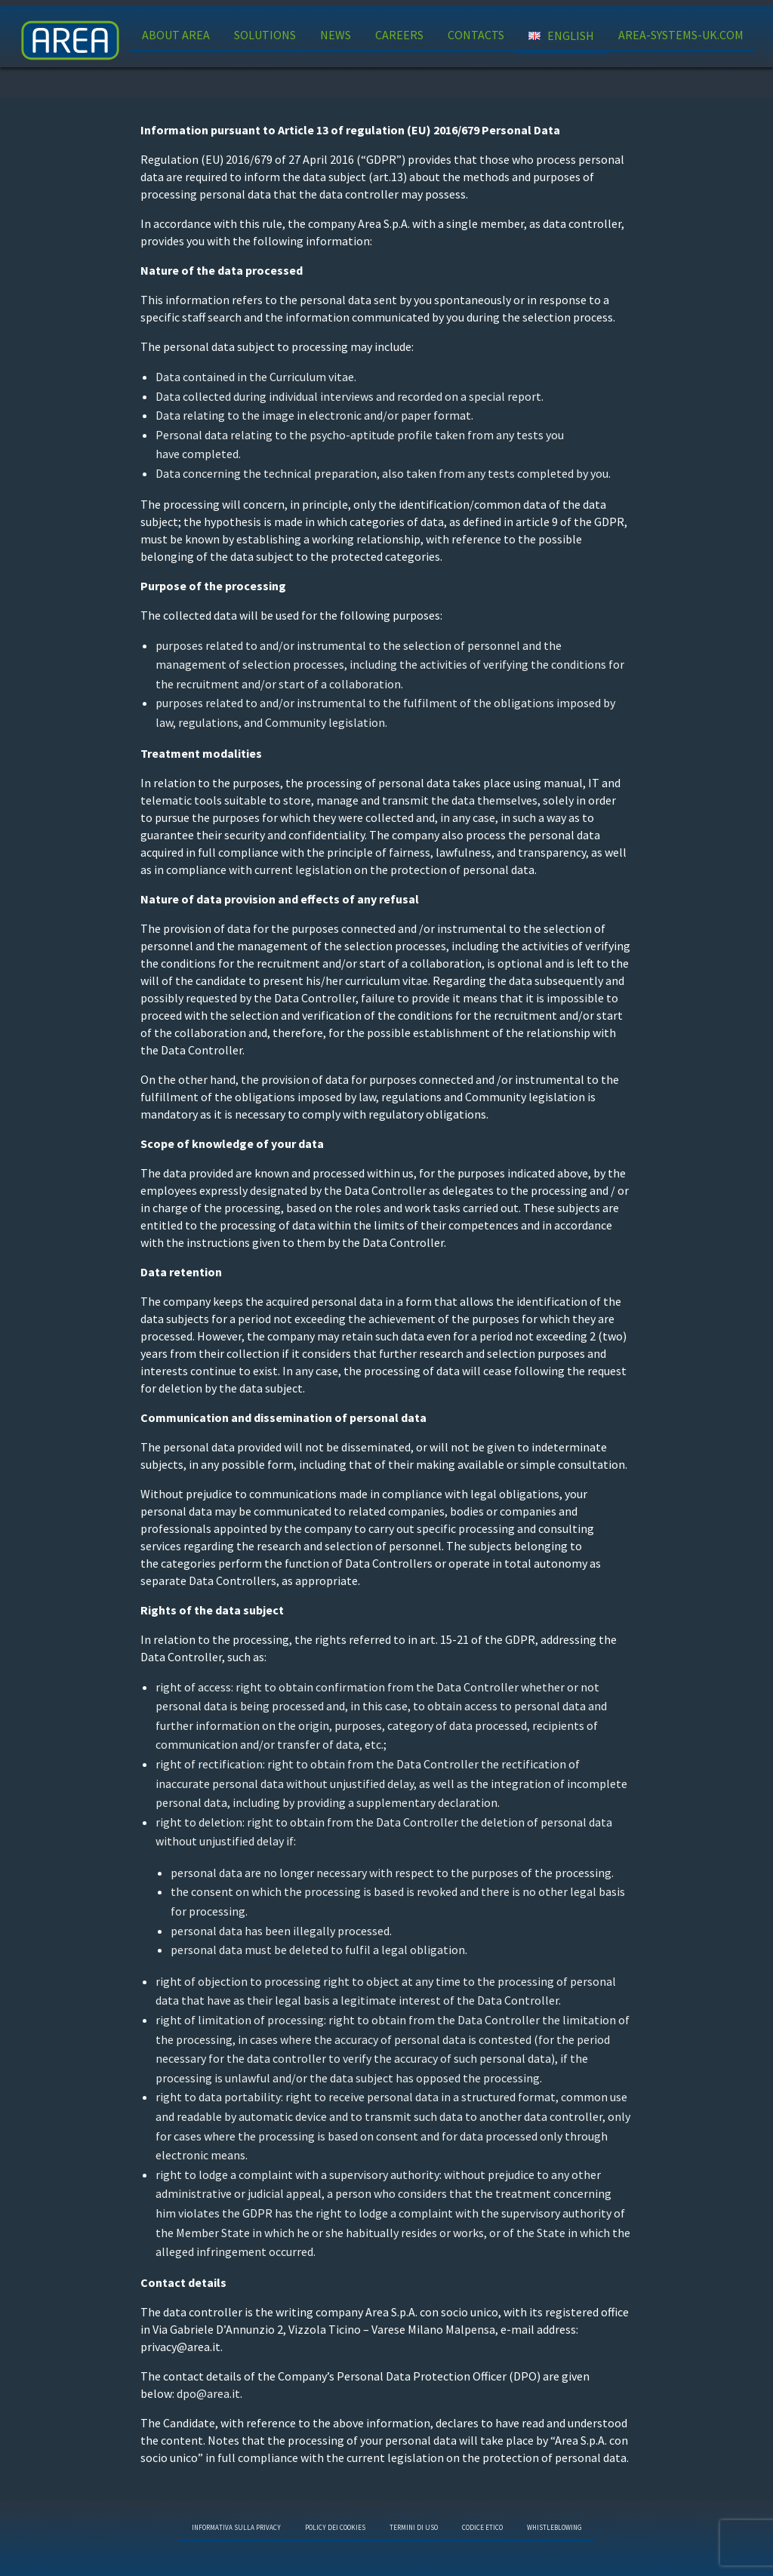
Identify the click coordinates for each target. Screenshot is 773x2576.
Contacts (476, 34)
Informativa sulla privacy (236, 2527)
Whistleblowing (554, 2527)
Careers (399, 34)
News (335, 34)
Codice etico (482, 2527)
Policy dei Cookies (335, 2527)
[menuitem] (176, 36)
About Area (176, 34)
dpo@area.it (207, 2393)
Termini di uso (414, 2527)
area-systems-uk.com (681, 34)
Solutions (265, 34)
